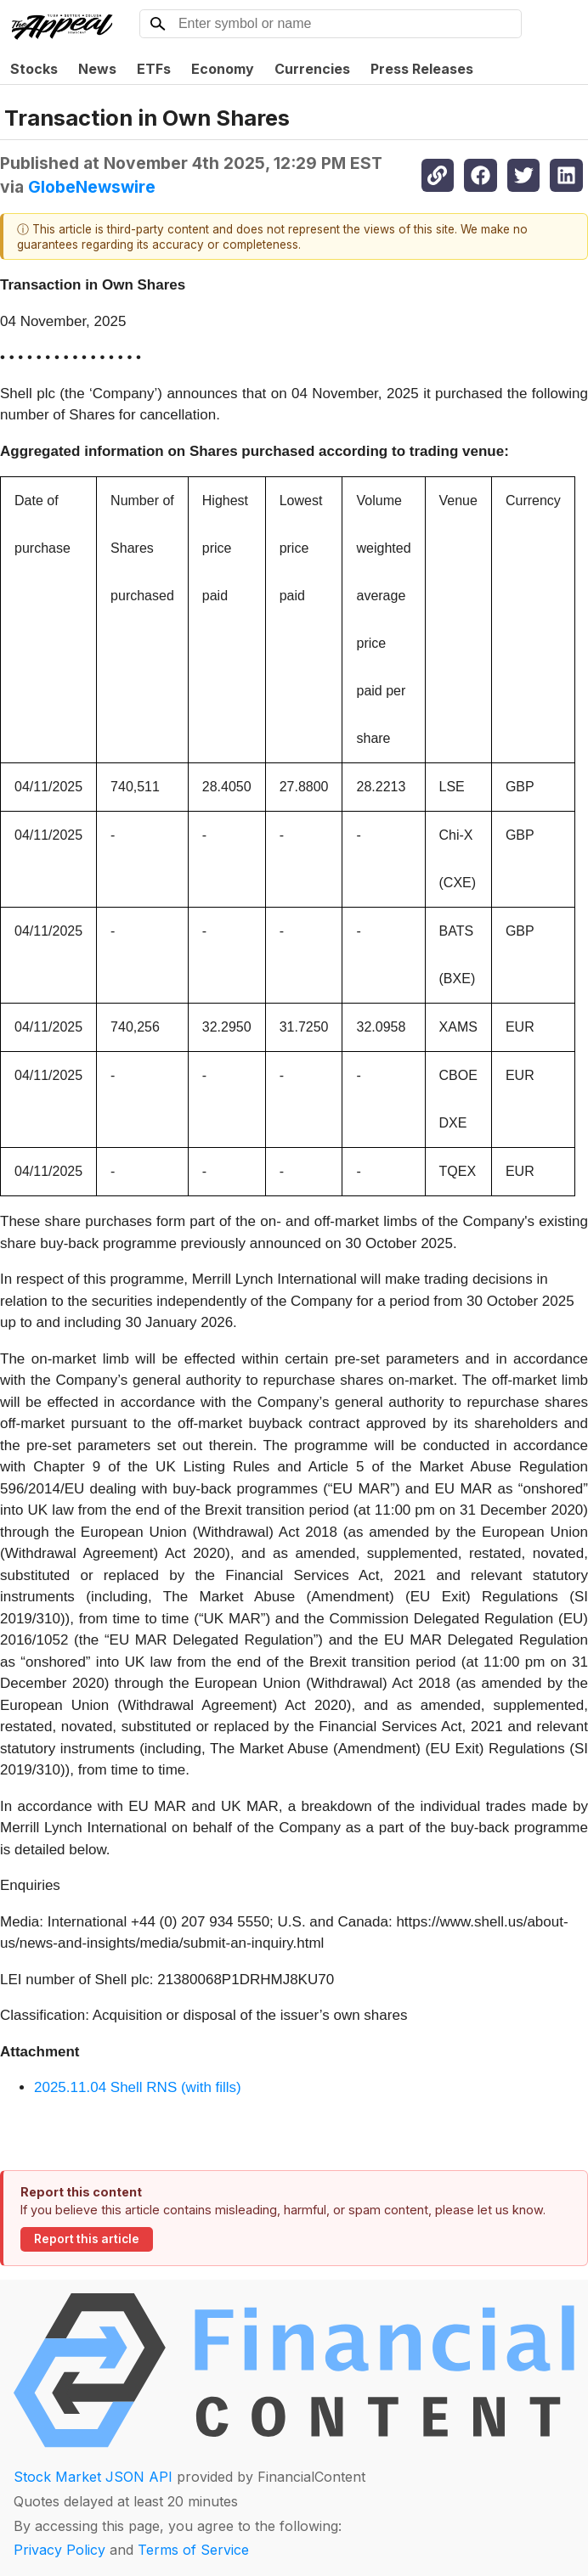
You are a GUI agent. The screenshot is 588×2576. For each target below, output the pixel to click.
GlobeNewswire (91, 187)
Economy (222, 68)
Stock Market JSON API (93, 2476)
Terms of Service (193, 2549)
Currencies (312, 68)
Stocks (34, 68)
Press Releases (421, 68)
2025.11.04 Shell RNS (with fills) (137, 2087)
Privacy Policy (59, 2549)
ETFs (154, 68)
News (97, 68)
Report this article (86, 2239)
